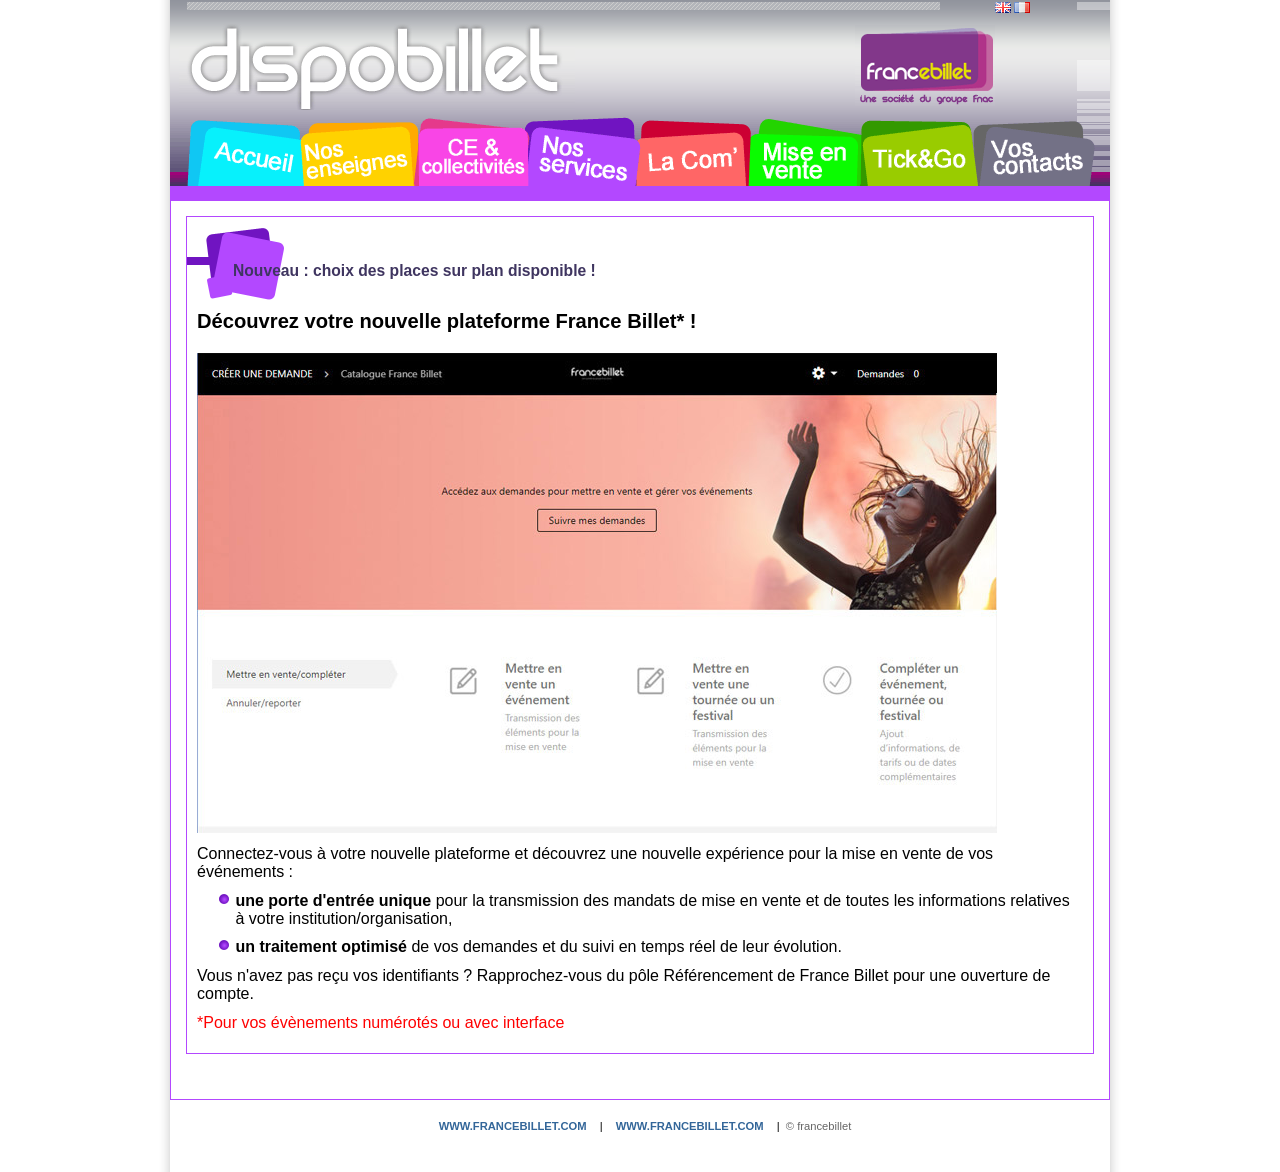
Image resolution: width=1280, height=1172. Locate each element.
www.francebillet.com (513, 1126)
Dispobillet (377, 68)
